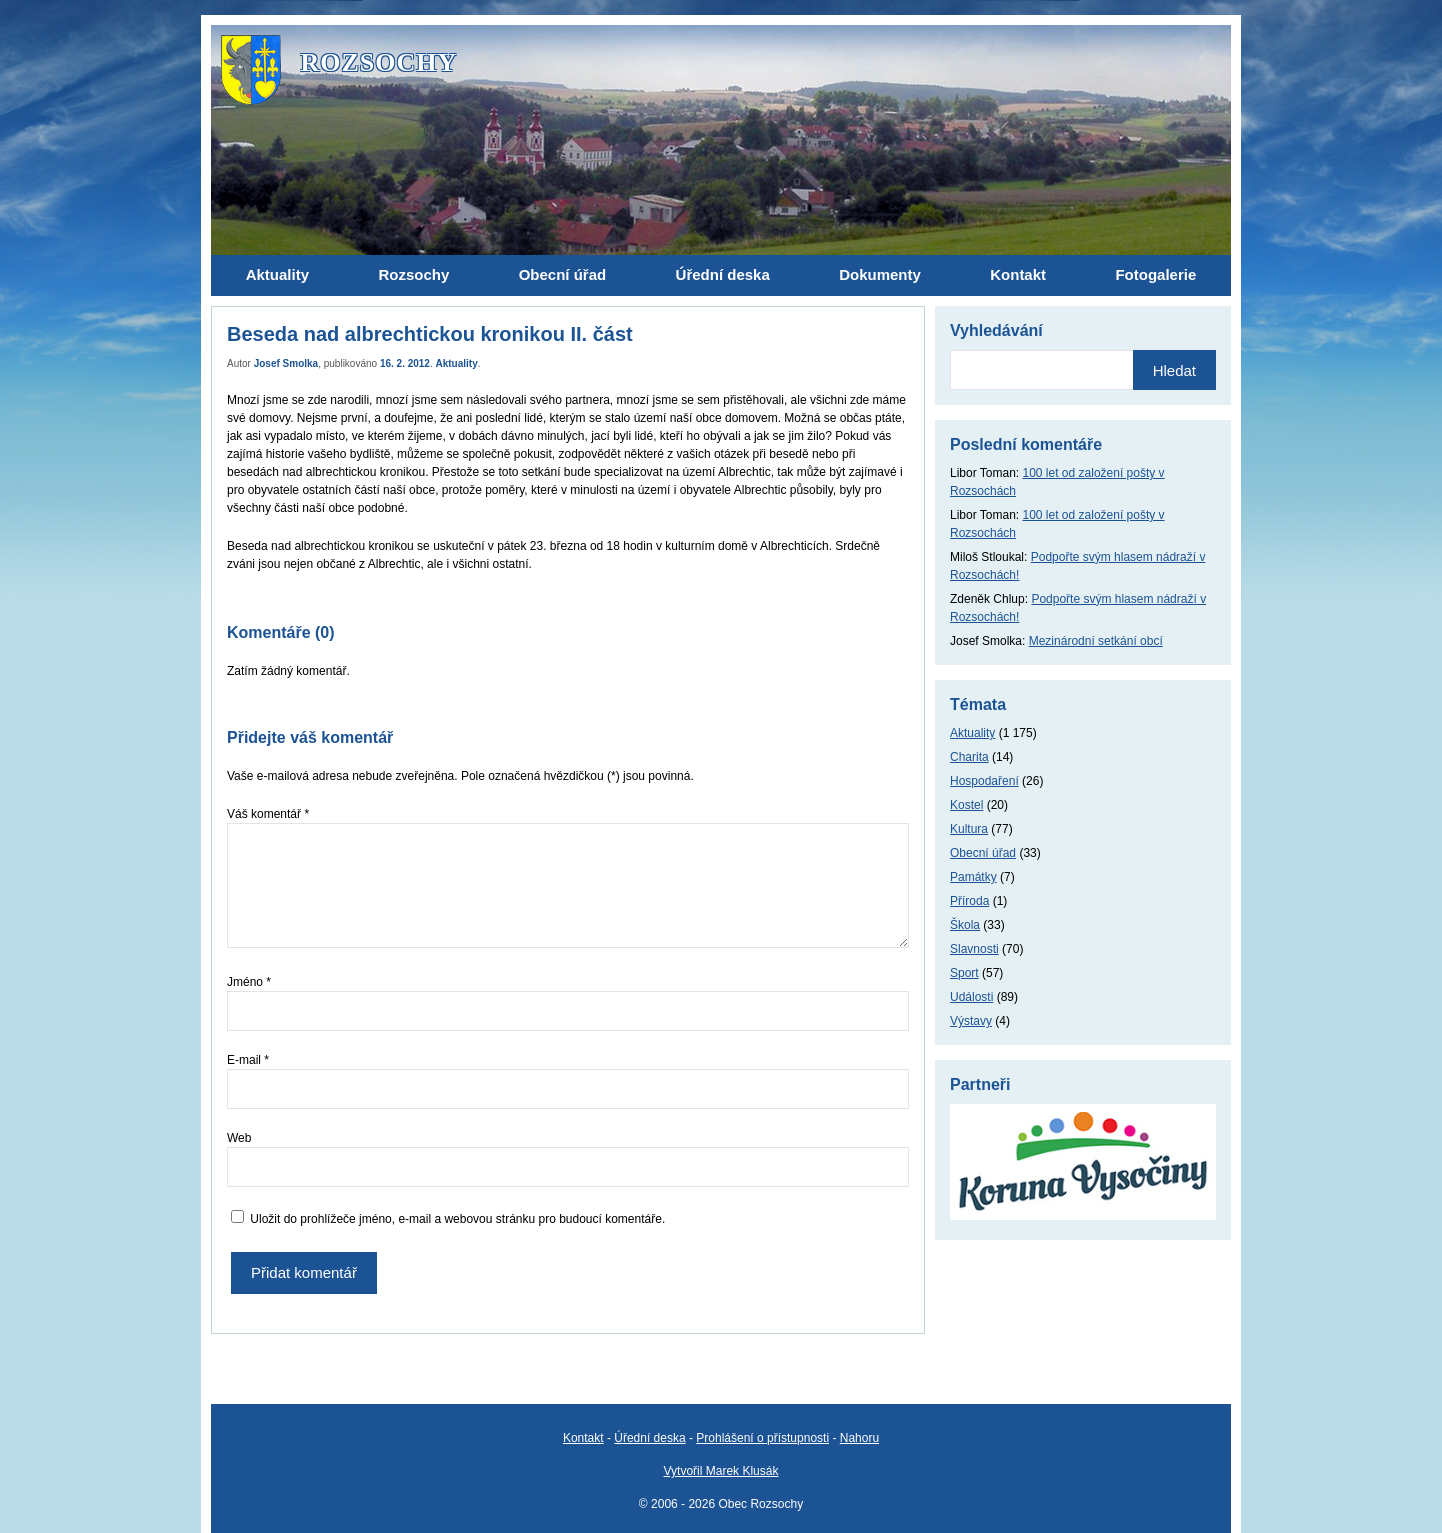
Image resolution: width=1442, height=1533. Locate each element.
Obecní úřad (983, 853)
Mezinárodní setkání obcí (1096, 641)
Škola (965, 925)
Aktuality (457, 363)
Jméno (249, 982)
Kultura (969, 829)
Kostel (966, 805)
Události (971, 997)
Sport (964, 973)
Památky (973, 877)
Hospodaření (984, 781)
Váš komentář (268, 814)
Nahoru (859, 1438)
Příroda (969, 901)
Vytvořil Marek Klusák (721, 1471)
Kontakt (583, 1438)
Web (239, 1138)
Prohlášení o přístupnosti (762, 1438)
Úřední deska (649, 1438)
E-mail (248, 1060)
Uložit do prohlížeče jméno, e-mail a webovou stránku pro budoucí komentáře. (457, 1219)
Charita (969, 757)
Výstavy (971, 1021)
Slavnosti (974, 949)
